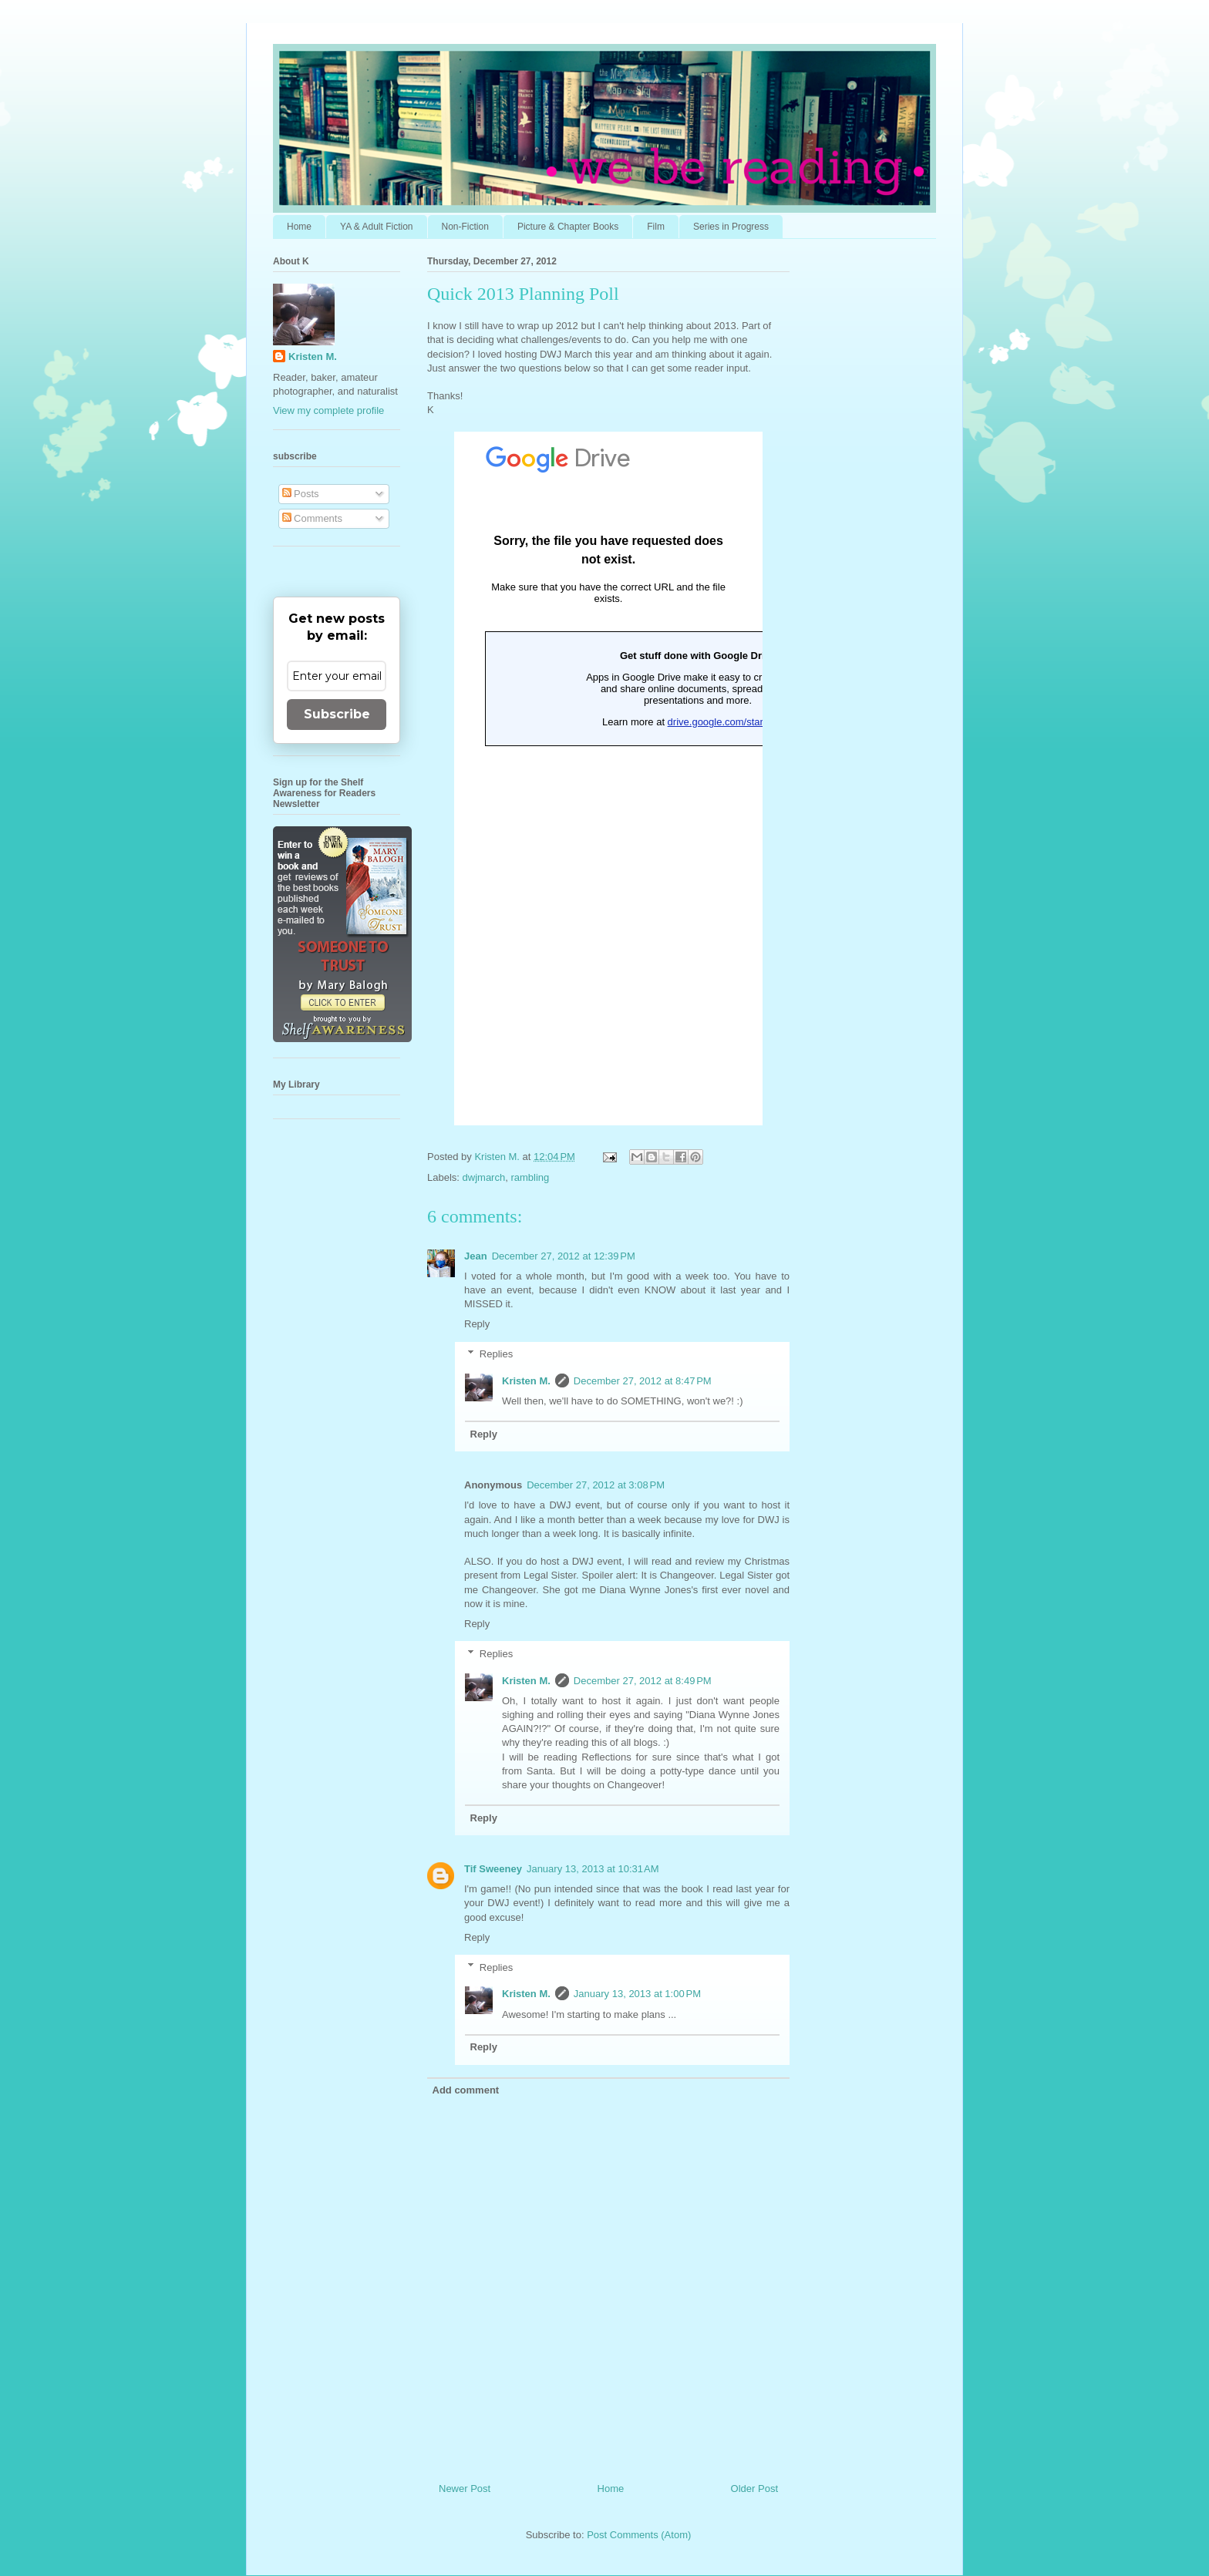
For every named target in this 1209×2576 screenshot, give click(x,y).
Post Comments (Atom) (639, 2535)
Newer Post (464, 2488)
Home (299, 226)
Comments (312, 518)
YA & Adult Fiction (376, 226)
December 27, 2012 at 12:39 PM (563, 1256)
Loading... (608, 778)
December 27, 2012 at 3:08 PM (596, 1485)
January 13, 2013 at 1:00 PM (637, 1993)
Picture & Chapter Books (567, 226)
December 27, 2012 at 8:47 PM (643, 1381)
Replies (496, 1354)
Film (656, 226)
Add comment (466, 2090)
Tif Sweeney (493, 1869)
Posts (300, 493)
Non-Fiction (465, 226)
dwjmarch (484, 1177)
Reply (477, 1324)
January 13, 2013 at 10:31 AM (593, 1869)
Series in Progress (731, 226)
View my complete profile (328, 410)
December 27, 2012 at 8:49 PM (643, 1681)
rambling (529, 1177)
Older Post (754, 2488)
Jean (475, 1256)
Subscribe (337, 714)
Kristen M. (526, 1381)
